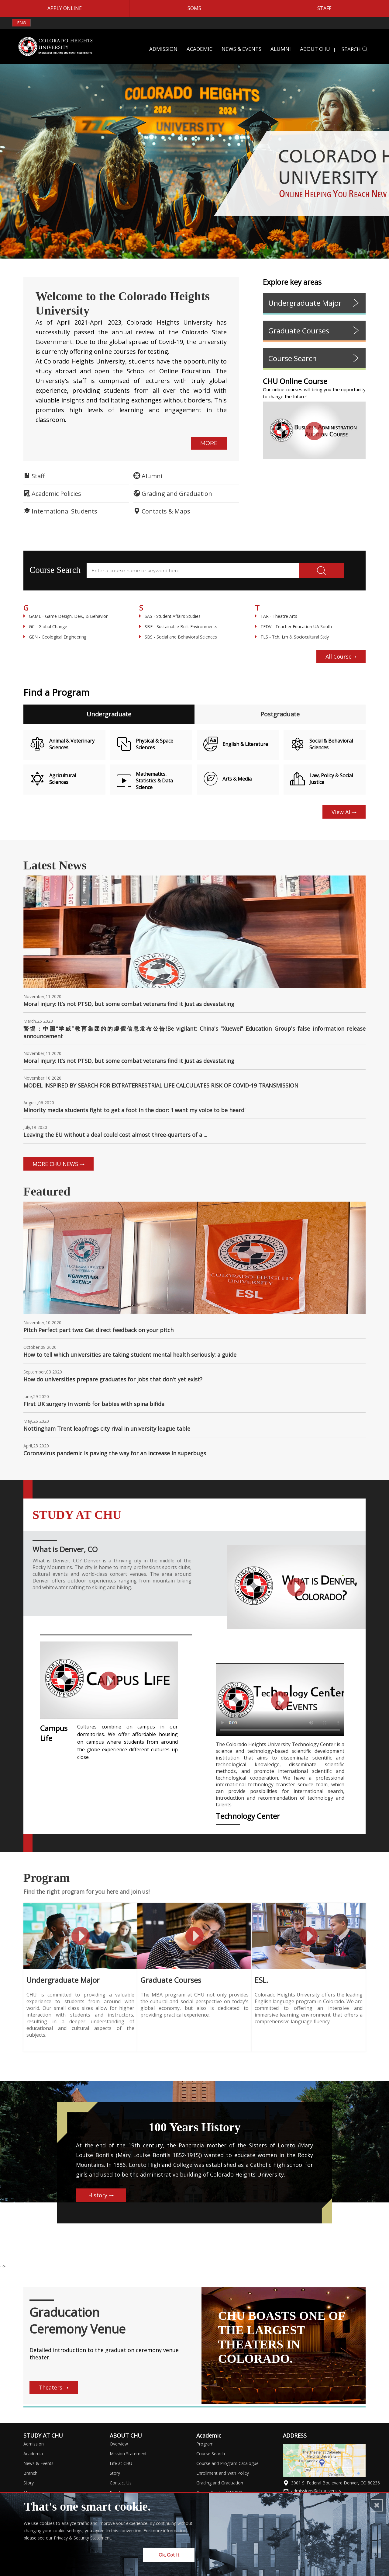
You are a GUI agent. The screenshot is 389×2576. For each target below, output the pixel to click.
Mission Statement (128, 2449)
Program (205, 2439)
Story (28, 2478)
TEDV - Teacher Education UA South (293, 626)
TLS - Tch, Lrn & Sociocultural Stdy (292, 637)
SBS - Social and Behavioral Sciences (178, 637)
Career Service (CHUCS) (219, 2488)
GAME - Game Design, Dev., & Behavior (65, 616)
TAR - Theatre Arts (276, 616)
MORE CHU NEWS (58, 1164)
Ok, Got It (169, 2560)
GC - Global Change (45, 626)
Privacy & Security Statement (82, 2543)
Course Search (210, 2449)
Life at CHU (121, 2459)
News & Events (38, 2459)
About (29, 2488)
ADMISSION (163, 48)
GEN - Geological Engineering (54, 637)
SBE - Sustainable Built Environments (178, 626)
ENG (21, 23)
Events (116, 2488)
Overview (119, 2439)
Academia (33, 2449)
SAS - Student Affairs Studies (170, 616)
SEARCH (355, 49)
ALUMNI (280, 48)
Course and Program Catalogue (227, 2459)
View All (344, 812)
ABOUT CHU (315, 48)
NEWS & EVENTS (241, 48)
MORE (209, 443)
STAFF (324, 8)
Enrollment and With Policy (222, 2468)
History (123, 2209)
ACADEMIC (199, 48)
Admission (33, 2439)
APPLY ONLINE (64, 8)
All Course (340, 656)
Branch (30, 2468)
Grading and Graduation (219, 2478)
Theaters (54, 2382)
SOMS (194, 8)
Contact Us (121, 2478)
